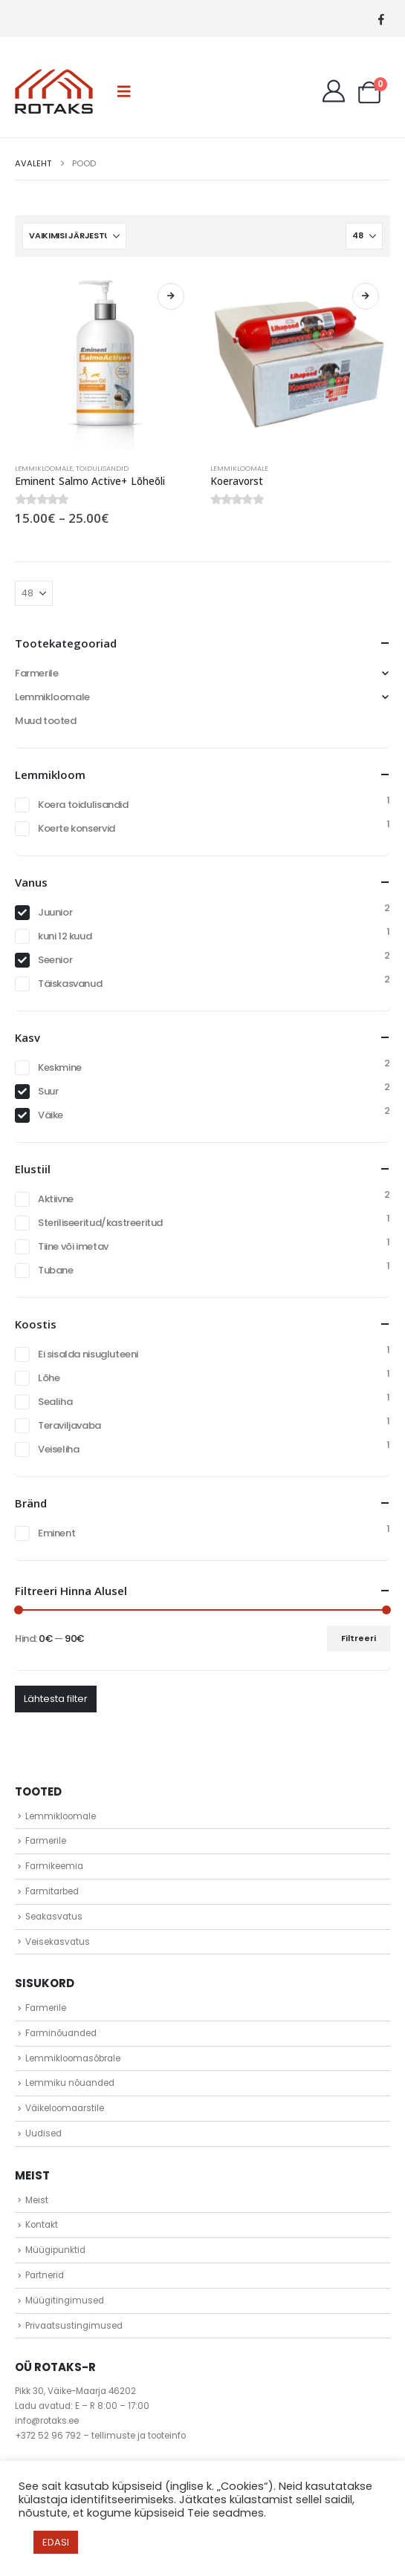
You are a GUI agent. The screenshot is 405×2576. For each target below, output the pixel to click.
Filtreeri (358, 1638)
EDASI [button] (55, 2542)
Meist (36, 2200)
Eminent (56, 1533)
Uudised (43, 2133)
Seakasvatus (53, 1917)
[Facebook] (381, 19)
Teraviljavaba (69, 1425)
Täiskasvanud (70, 983)
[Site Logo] (54, 91)
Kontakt (41, 2225)
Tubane (56, 1270)
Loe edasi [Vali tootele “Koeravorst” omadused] (365, 296)
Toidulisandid (102, 468)
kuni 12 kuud (64, 936)
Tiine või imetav (73, 1246)
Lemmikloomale (44, 468)
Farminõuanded (61, 2033)
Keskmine (60, 1067)
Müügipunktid (55, 2250)
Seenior (55, 960)
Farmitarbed (52, 1891)
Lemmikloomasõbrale (72, 2058)
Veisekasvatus (57, 1942)
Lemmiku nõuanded (69, 2083)
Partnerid (44, 2275)
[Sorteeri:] (74, 236)
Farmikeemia (54, 1866)
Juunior (55, 912)
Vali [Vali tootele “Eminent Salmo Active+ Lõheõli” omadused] (171, 296)
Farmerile (37, 673)
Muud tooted (46, 721)
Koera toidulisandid (83, 805)
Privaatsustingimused (74, 2326)
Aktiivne (56, 1199)
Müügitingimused (64, 2300)
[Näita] (364, 236)
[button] (124, 91)
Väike (50, 1115)
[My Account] (333, 91)
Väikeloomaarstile (64, 2108)
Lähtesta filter (56, 1699)
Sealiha (55, 1402)
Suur (48, 1091)
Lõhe (48, 1378)
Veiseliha (59, 1449)
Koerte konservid (76, 828)
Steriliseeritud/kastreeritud (100, 1223)
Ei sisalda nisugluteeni (88, 1354)
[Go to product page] (105, 362)
